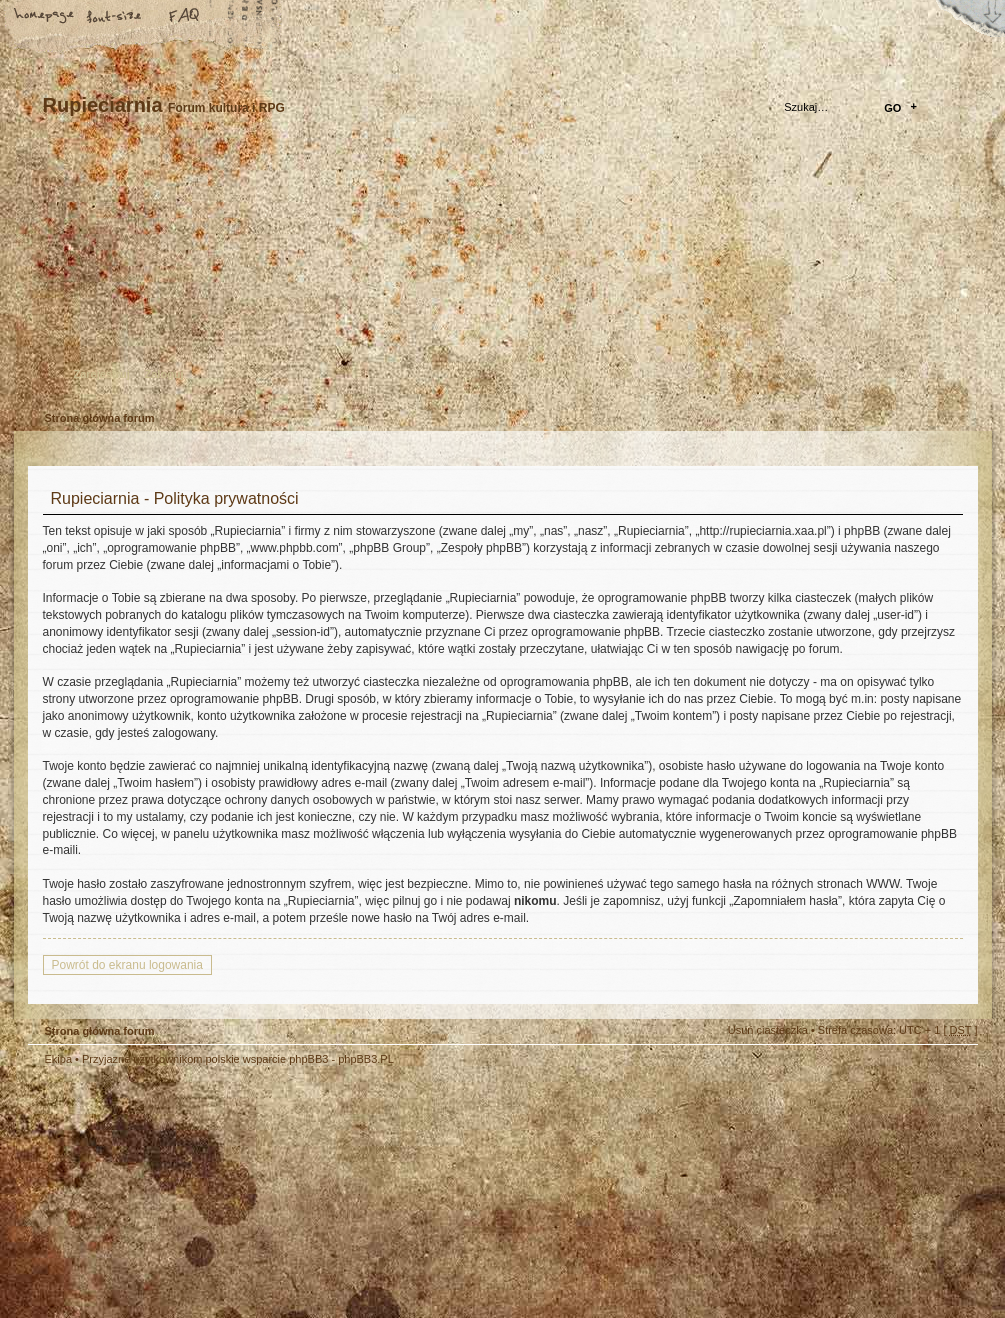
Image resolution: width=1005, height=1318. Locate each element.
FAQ (185, 17)
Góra (953, 1072)
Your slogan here (343, 1194)
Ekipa (59, 1059)
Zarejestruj (102, 374)
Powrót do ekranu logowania (127, 965)
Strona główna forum (500, 275)
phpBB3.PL (366, 1059)
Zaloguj (164, 374)
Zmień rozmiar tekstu (115, 17)
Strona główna (45, 17)
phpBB (253, 1192)
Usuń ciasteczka (768, 1030)
